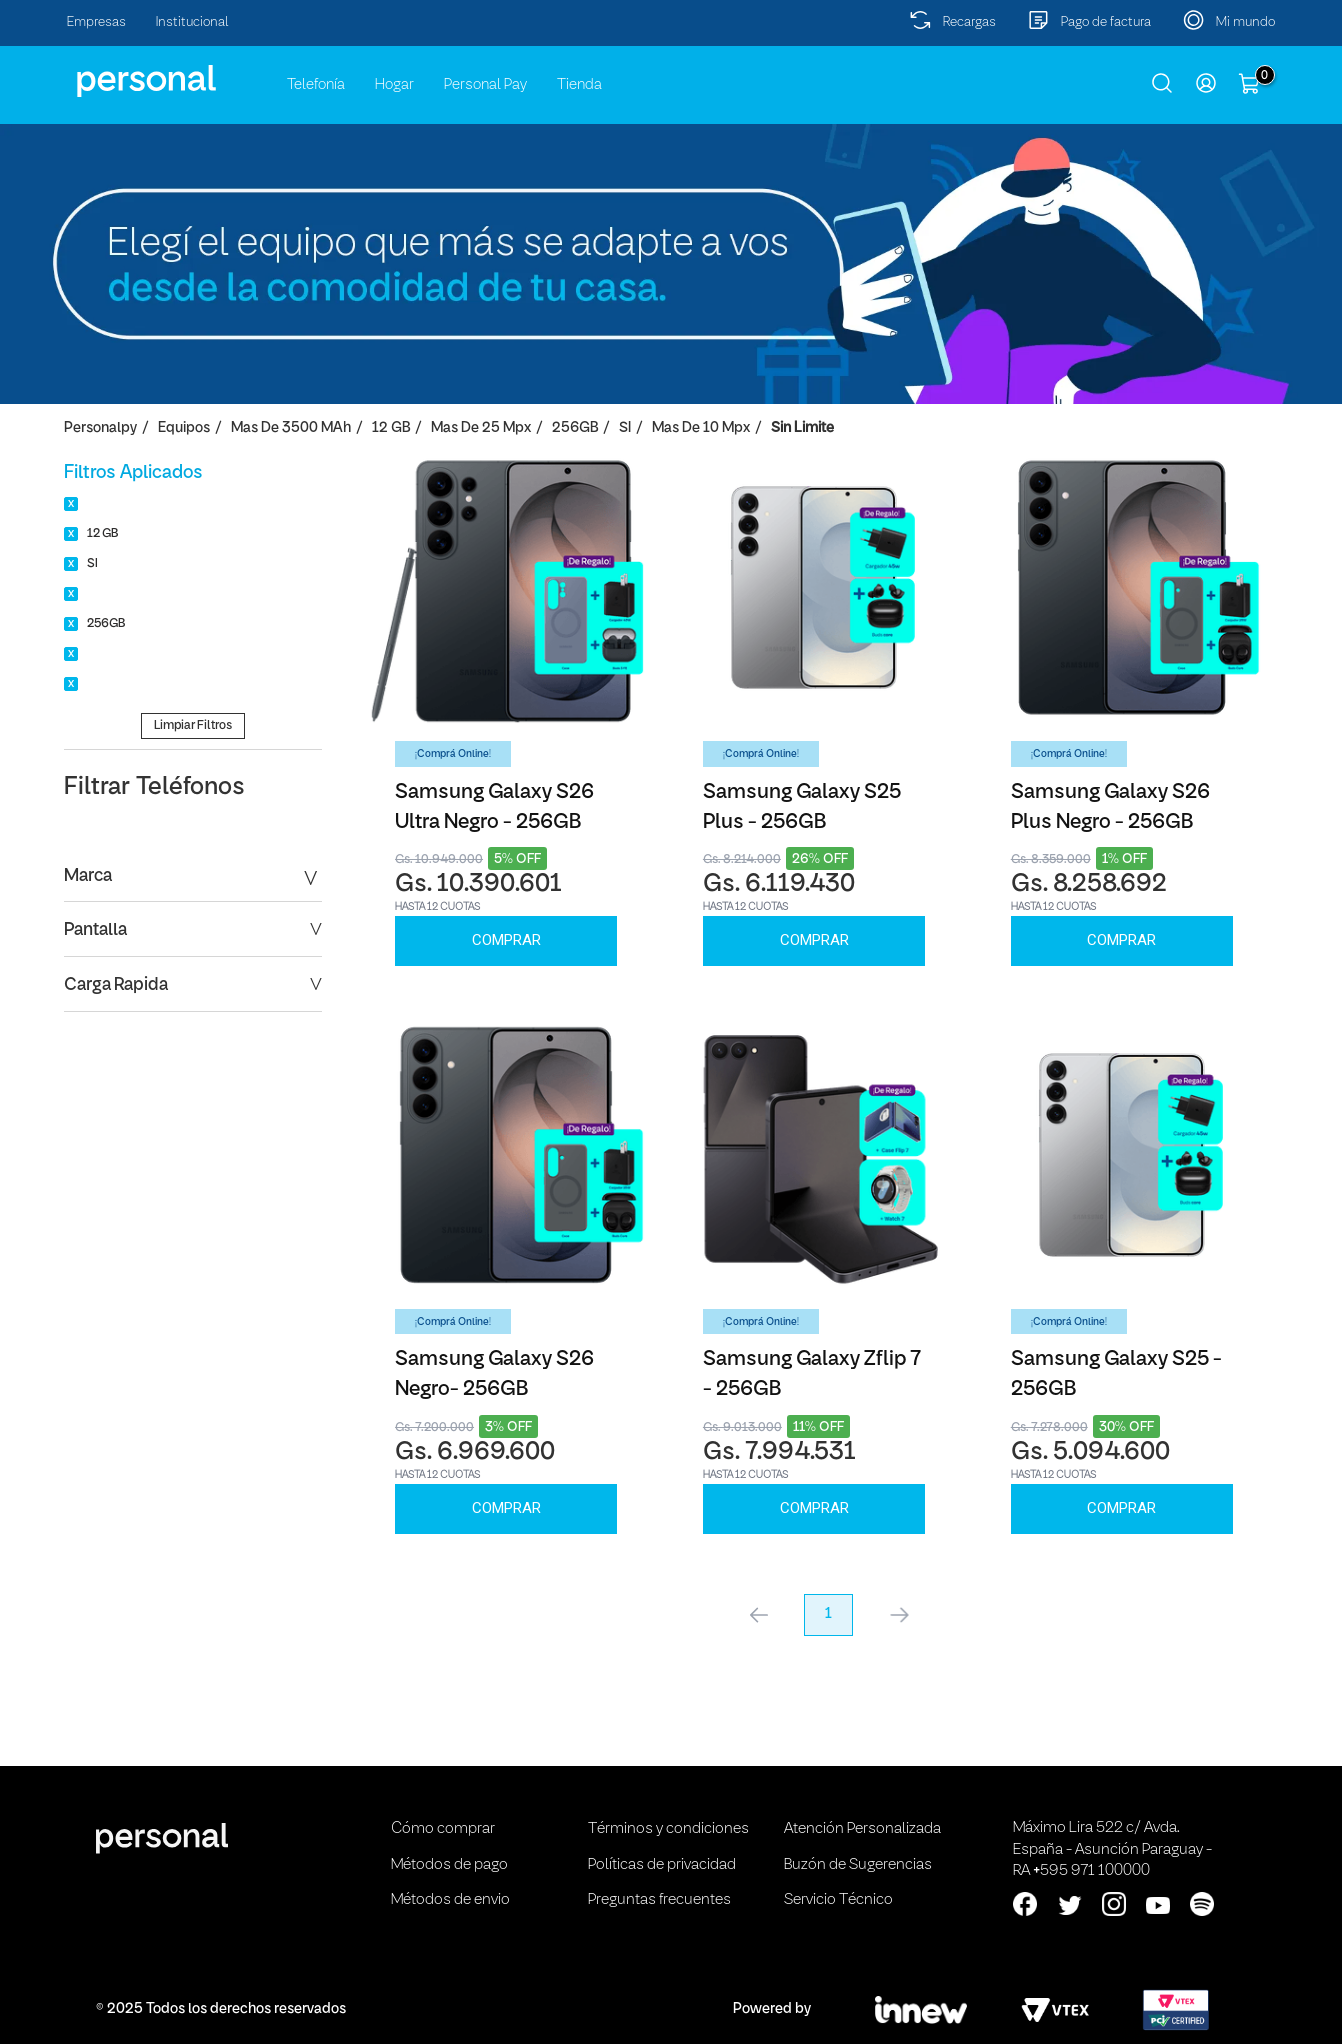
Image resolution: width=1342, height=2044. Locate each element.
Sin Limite (802, 428)
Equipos (184, 428)
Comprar (506, 940)
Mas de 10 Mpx (701, 428)
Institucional (192, 22)
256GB (575, 428)
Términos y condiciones (668, 1829)
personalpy (100, 428)
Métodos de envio (450, 1900)
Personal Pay (485, 85)
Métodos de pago (449, 1865)
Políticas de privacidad (662, 1865)
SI (625, 428)
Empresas (96, 22)
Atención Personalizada (862, 1829)
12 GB (391, 428)
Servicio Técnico (838, 1900)
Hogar (394, 85)
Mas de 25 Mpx (481, 428)
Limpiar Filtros (193, 725)
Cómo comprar (443, 1829)
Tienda (579, 85)
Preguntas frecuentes (659, 1900)
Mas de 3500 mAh (291, 428)
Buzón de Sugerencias (858, 1865)
